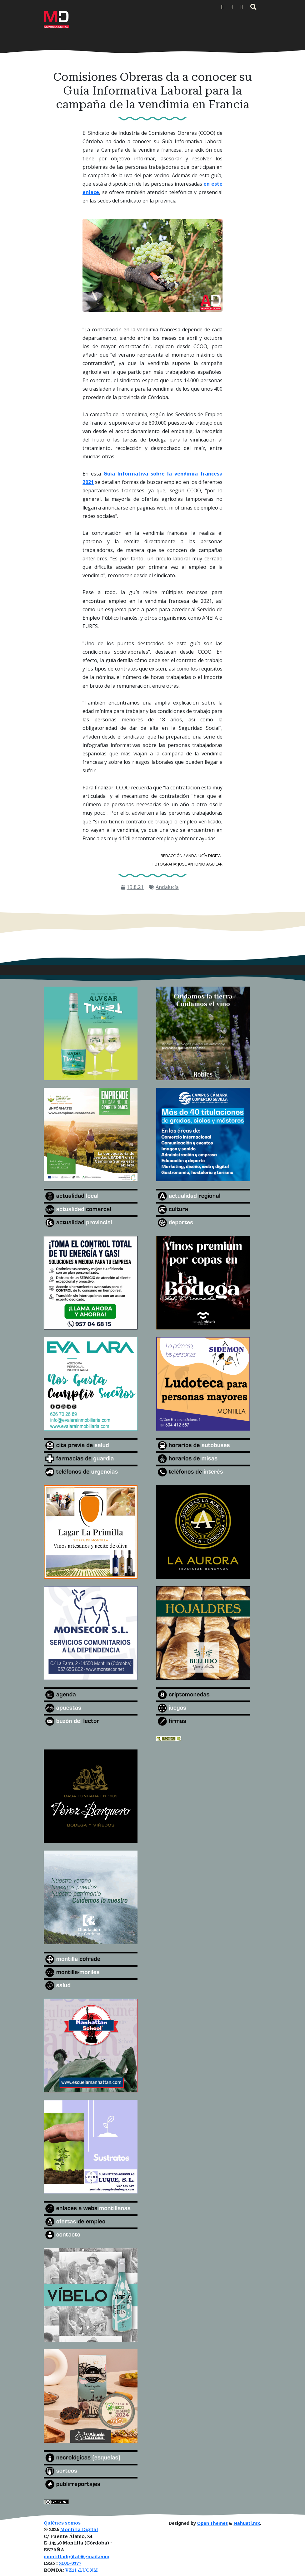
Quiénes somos (62, 2523)
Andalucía (167, 887)
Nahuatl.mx (246, 2523)
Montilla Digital (79, 2529)
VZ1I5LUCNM (81, 2570)
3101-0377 (70, 2563)
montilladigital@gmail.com (76, 2556)
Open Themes (212, 2523)
